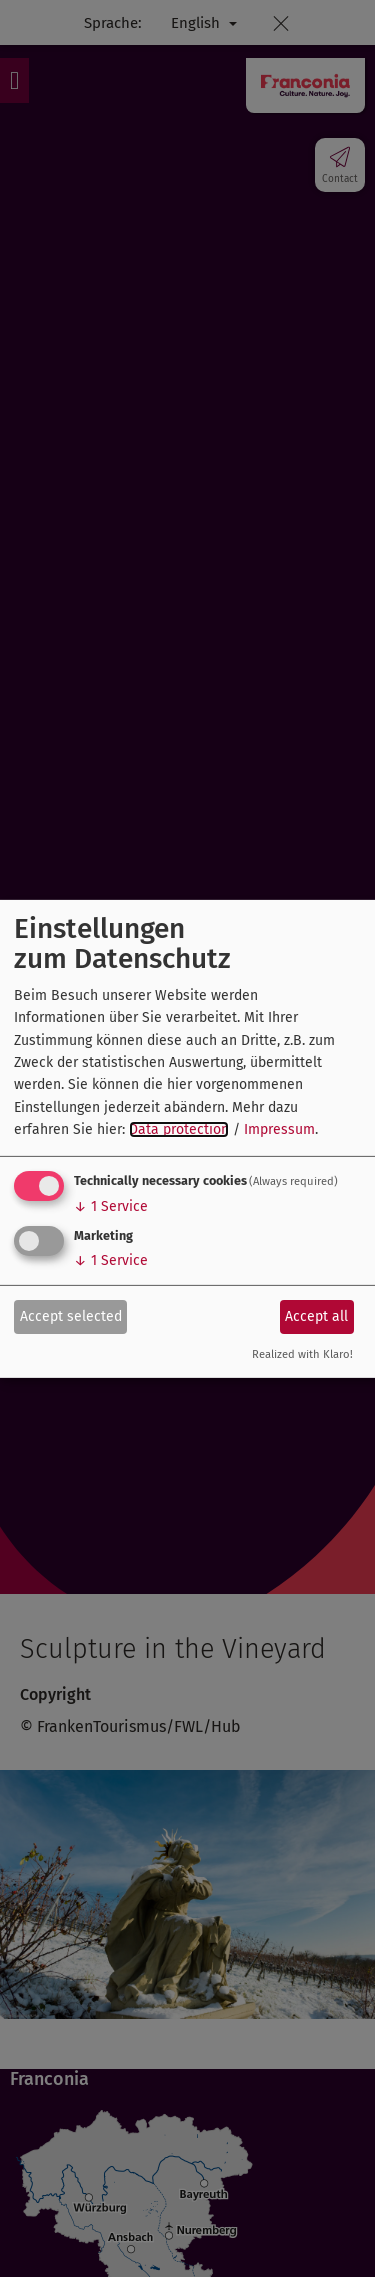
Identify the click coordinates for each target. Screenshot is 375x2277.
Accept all (316, 1316)
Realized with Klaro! (302, 1354)
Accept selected (71, 1316)
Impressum (279, 1129)
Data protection (179, 1129)
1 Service (111, 1206)
